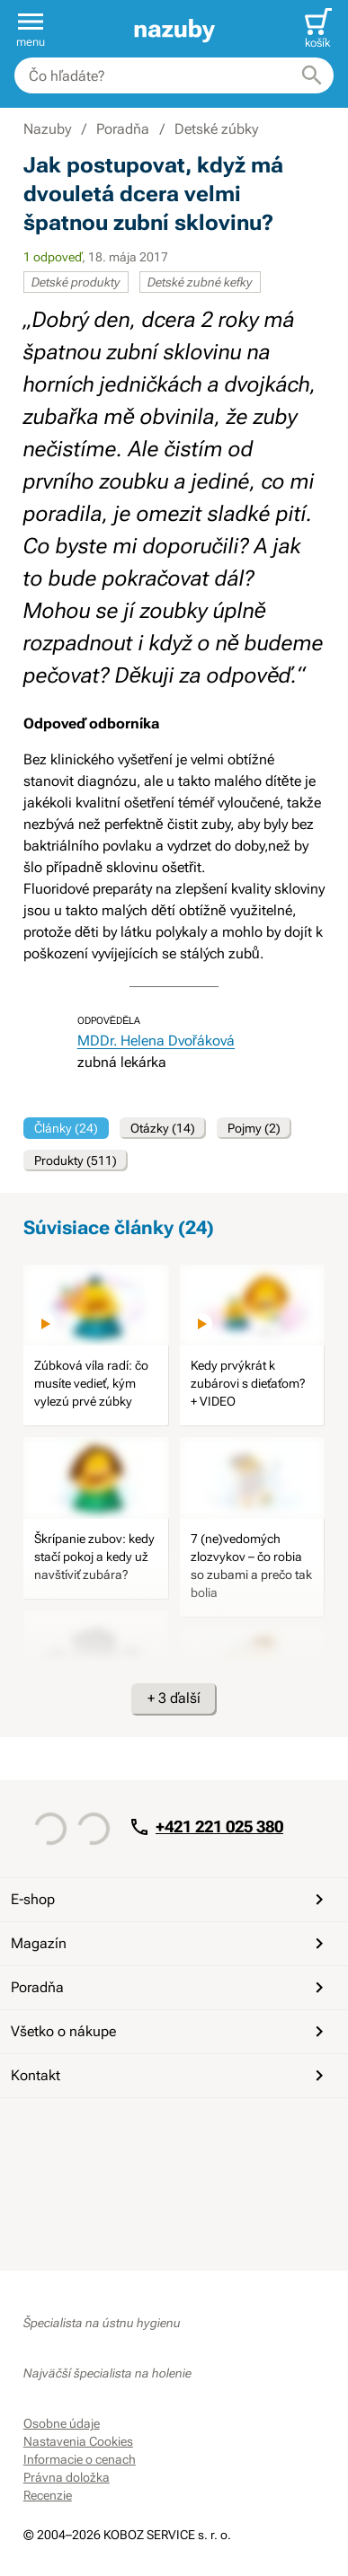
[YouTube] (83, 2130)
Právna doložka (66, 2477)
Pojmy (254, 1128)
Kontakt (170, 2075)
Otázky (162, 1128)
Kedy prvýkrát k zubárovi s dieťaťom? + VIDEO (248, 1383)
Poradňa (170, 1987)
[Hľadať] (312, 75)
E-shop (170, 1899)
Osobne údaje (61, 2423)
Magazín (170, 1943)
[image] (96, 1305)
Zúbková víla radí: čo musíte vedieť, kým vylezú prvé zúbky (91, 1383)
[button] (31, 28)
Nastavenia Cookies (78, 2441)
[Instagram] (126, 2130)
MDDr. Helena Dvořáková (156, 1040)
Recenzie (47, 2495)
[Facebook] (39, 2130)
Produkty (75, 1160)
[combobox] (174, 75)
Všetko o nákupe (170, 2031)
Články (66, 1128)
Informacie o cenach (79, 2459)
